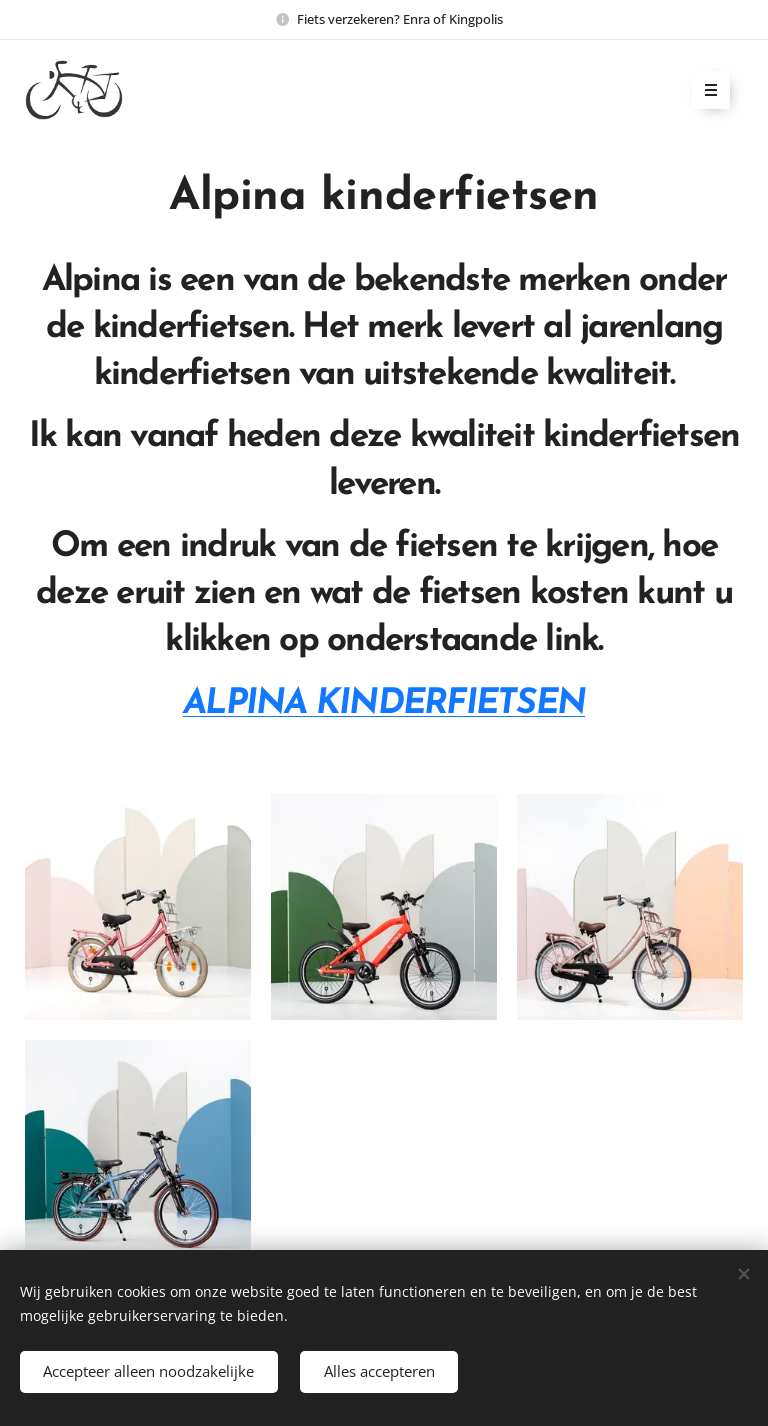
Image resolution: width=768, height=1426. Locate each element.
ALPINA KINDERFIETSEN (384, 704)
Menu (704, 91)
